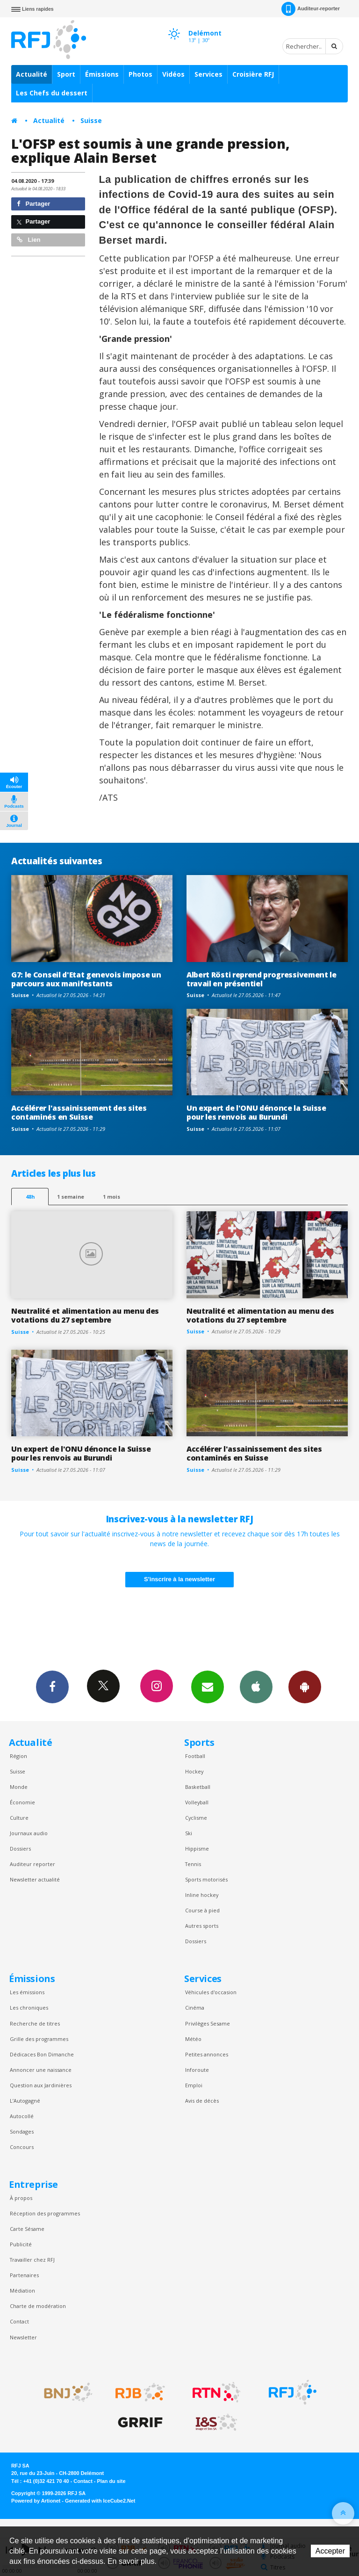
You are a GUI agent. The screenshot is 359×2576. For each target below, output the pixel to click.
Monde (19, 1787)
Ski (188, 1833)
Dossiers (20, 1848)
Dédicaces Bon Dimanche (42, 2054)
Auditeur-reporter (310, 9)
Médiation (22, 2290)
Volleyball (196, 1802)
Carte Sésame (27, 2229)
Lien (28, 239)
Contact (19, 2321)
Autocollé (22, 2116)
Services (208, 74)
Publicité (21, 2244)
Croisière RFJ (253, 74)
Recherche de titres (35, 2023)
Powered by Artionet (35, 2501)
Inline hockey (201, 1895)
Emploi (193, 2085)
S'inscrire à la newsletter (179, 1579)
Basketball (197, 1787)
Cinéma (194, 2007)
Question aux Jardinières (41, 2085)
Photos (140, 74)
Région (18, 1756)
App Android (304, 1686)
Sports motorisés (206, 1879)
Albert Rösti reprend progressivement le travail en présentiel (262, 979)
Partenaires (24, 2275)
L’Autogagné (25, 2101)
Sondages (22, 2131)
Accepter (330, 2551)
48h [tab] (30, 1196)
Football (195, 1756)
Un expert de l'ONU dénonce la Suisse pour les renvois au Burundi (256, 1112)
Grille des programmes (39, 2039)
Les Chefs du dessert (51, 92)
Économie (22, 1802)
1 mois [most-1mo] (111, 1196)
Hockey (194, 1771)
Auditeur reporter (32, 1864)
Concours (22, 2147)
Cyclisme (196, 1818)
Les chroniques (29, 2007)
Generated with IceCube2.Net (100, 2501)
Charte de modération (38, 2306)
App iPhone (256, 1686)
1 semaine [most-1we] (70, 1196)
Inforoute (197, 2070)
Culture (19, 1818)
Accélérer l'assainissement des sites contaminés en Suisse (79, 1112)
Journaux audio (29, 1833)
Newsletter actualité (35, 1879)
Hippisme (197, 1848)
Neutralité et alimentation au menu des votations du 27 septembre (85, 1315)
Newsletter (23, 2337)
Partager (33, 203)
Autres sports (201, 1926)
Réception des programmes (45, 2213)
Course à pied (202, 1910)
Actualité (31, 74)
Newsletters (207, 1686)
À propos (21, 2198)
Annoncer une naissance (41, 2070)
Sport (66, 74)
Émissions (102, 74)
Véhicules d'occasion (211, 1992)
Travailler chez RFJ (32, 2260)
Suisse (91, 120)
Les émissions (27, 1992)
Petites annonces (206, 2054)
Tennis (193, 1864)
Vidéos (173, 74)
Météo (193, 2039)
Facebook (52, 1686)
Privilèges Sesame (207, 2023)
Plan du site (111, 2481)
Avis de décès (202, 2101)
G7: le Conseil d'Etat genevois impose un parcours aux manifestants (86, 979)
